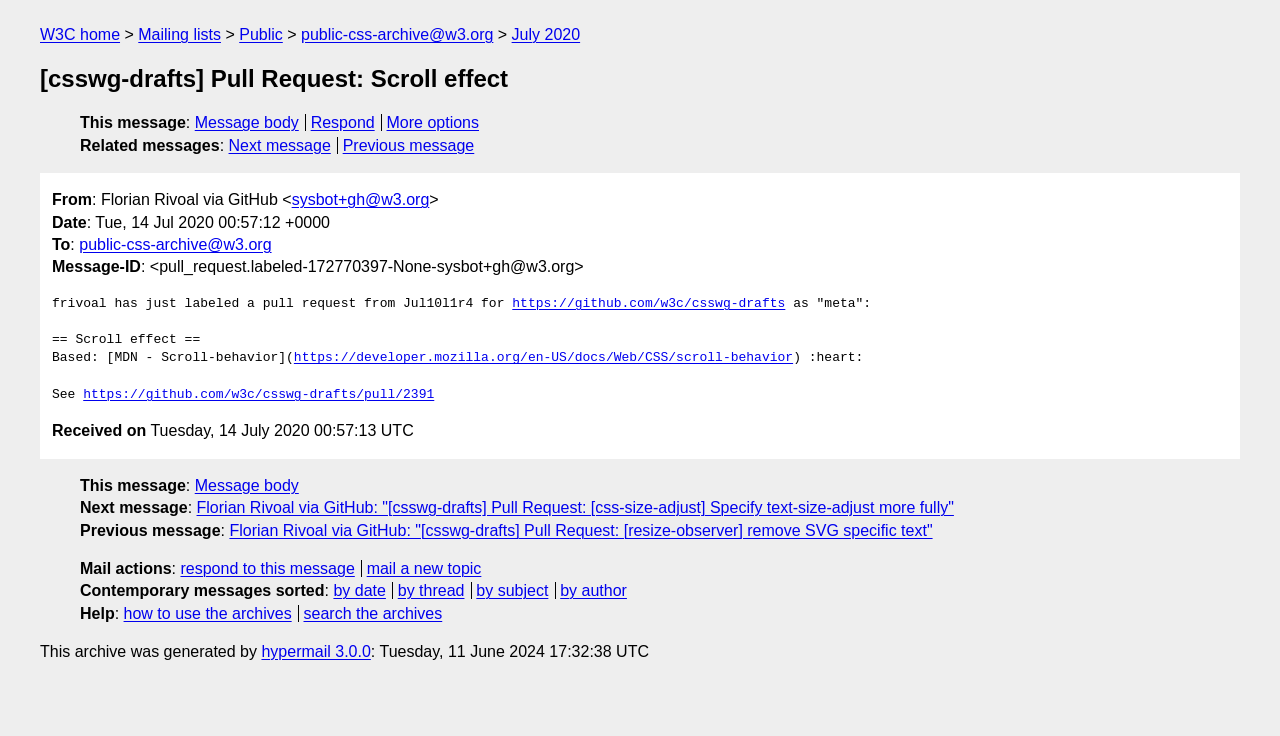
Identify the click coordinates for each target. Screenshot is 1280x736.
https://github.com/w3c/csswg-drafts (648, 304)
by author (593, 590)
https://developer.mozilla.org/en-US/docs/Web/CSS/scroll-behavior (543, 358)
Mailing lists (179, 34)
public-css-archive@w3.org (397, 34)
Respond (343, 122)
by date (359, 590)
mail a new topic (424, 568)
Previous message (409, 145)
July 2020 (546, 34)
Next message (280, 145)
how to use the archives (208, 613)
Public (261, 34)
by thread (431, 590)
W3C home (80, 34)
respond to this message (267, 568)
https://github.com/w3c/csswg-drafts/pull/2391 (258, 395)
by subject (512, 590)
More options (433, 122)
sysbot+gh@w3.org (361, 199)
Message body (247, 122)
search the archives (373, 613)
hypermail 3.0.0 (315, 651)
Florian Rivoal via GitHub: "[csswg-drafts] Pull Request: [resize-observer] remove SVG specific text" (580, 530)
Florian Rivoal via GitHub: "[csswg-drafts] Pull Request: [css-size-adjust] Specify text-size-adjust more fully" (575, 507)
